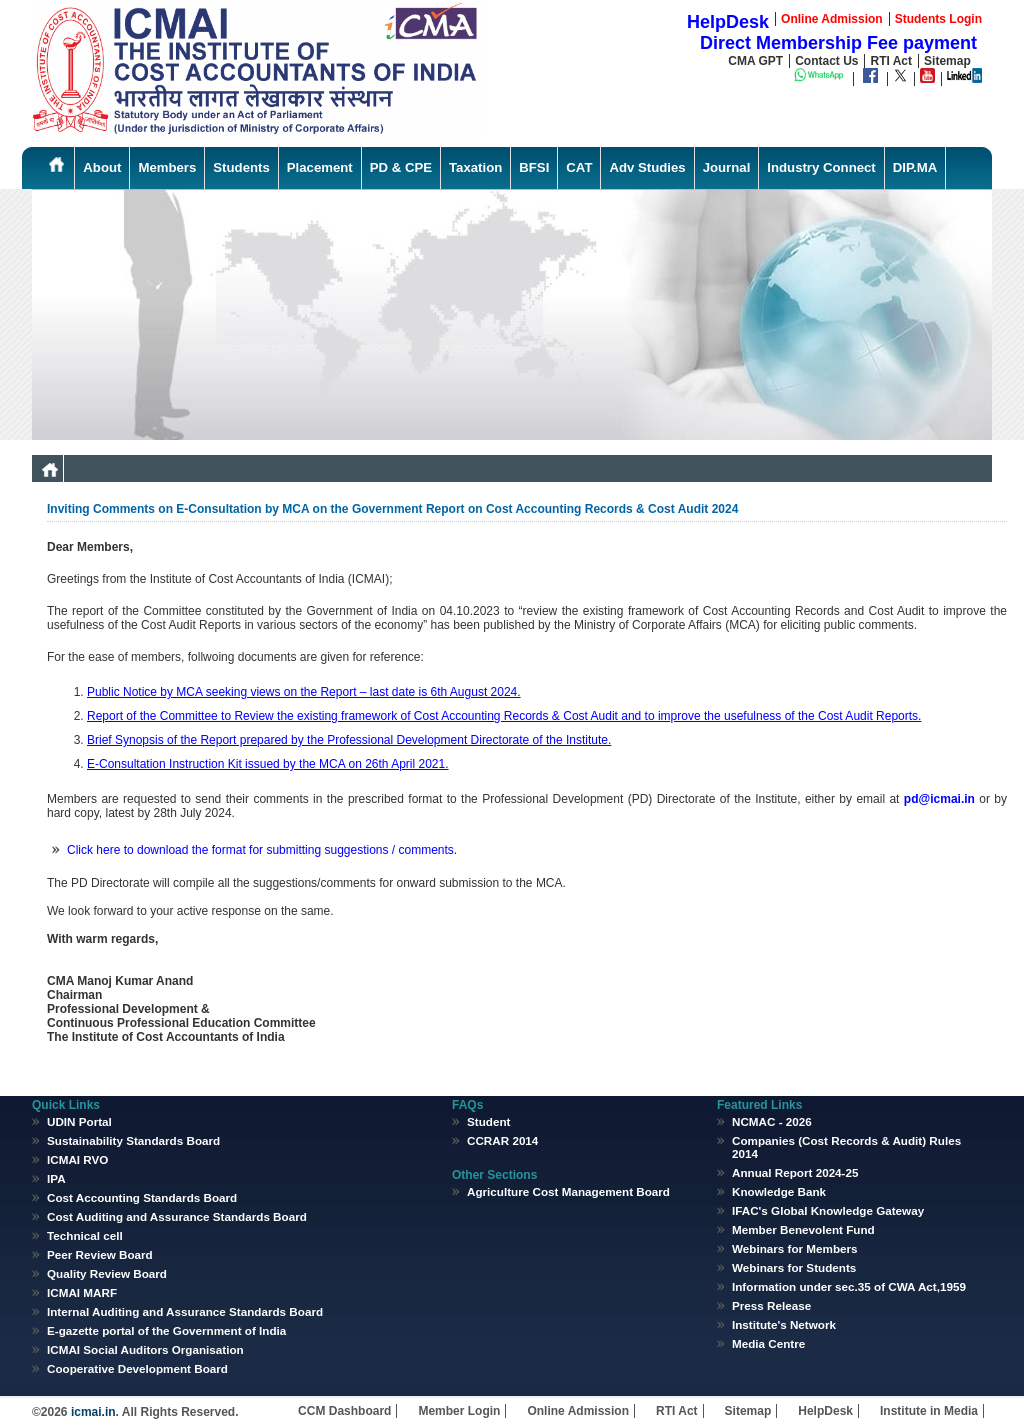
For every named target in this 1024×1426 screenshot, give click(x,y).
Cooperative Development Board (137, 1368)
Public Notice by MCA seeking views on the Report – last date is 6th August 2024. (304, 692)
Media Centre (768, 1343)
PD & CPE (401, 167)
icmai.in (92, 1412)
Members (167, 167)
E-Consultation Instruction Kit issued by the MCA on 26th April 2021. (268, 764)
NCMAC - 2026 (772, 1121)
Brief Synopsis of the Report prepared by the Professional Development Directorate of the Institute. (349, 740)
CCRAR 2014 (502, 1140)
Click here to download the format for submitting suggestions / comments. (262, 850)
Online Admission (578, 1411)
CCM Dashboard (344, 1411)
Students (241, 167)
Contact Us (826, 61)
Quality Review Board (107, 1273)
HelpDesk (825, 1411)
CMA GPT (755, 61)
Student (488, 1121)
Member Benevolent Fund (803, 1229)
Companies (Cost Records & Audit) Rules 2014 (846, 1147)
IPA (56, 1178)
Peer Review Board (100, 1254)
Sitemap (947, 61)
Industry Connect (821, 167)
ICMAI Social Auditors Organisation (145, 1349)
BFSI (534, 167)
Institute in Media (929, 1411)
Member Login (459, 1411)
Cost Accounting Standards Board (142, 1197)
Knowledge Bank (779, 1191)
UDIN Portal (79, 1121)
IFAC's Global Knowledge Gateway (828, 1210)
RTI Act (891, 61)
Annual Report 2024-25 (795, 1172)
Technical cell (85, 1235)
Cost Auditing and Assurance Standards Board (177, 1216)
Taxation (475, 167)
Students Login (938, 19)
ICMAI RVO (77, 1159)
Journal (727, 167)
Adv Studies (647, 167)
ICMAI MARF (82, 1292)
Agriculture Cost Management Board (568, 1191)
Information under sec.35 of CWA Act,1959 (849, 1286)
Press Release (771, 1305)
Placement (320, 167)
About (102, 167)
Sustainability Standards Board (133, 1140)
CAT (579, 167)
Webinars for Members (795, 1248)
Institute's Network (784, 1324)
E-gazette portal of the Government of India (166, 1330)
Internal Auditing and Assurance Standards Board (185, 1311)
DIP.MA (915, 167)
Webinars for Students (794, 1267)
